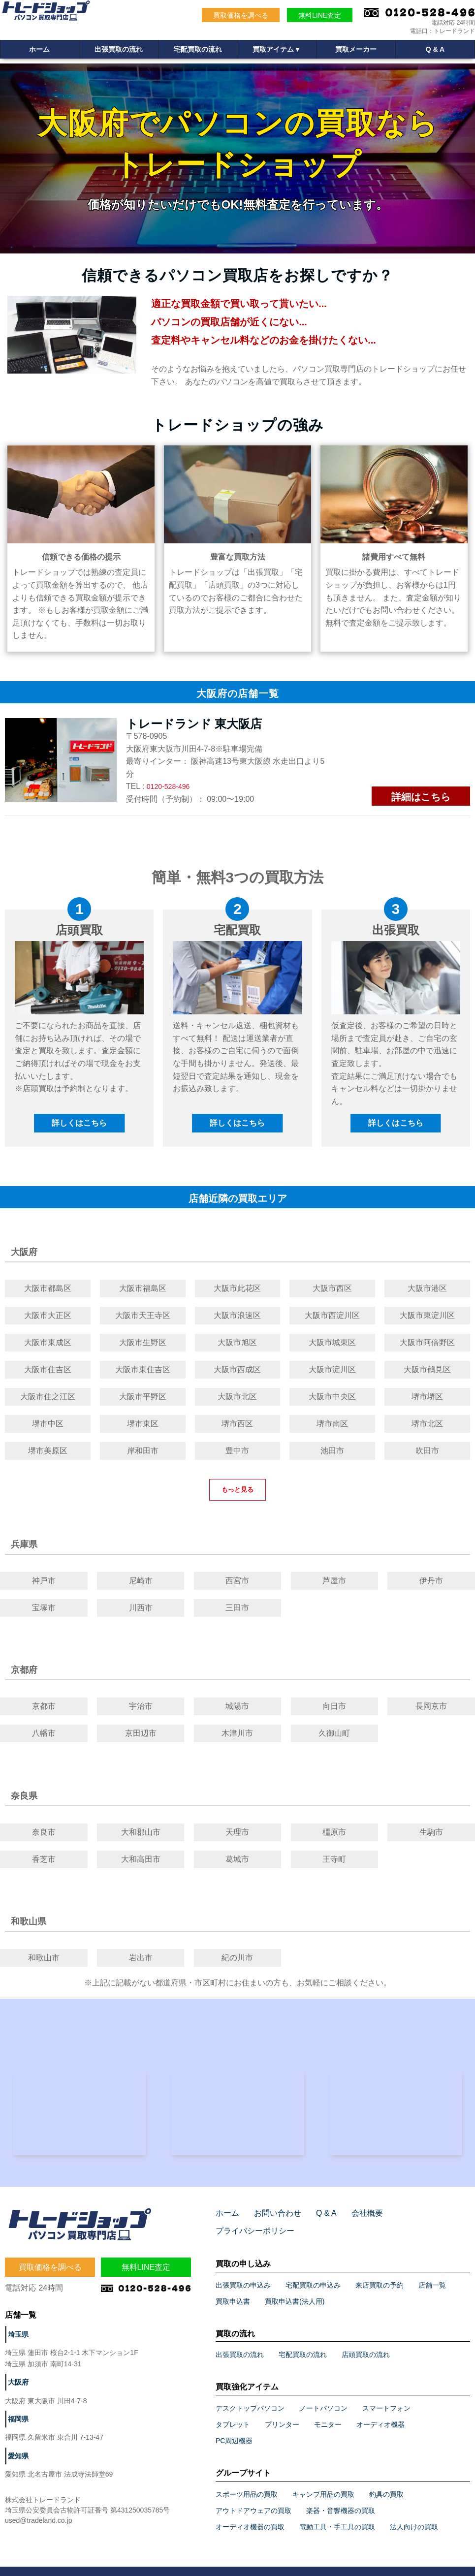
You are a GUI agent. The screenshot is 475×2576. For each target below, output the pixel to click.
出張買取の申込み (243, 2272)
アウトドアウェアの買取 (253, 2498)
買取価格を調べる (240, 15)
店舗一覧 (432, 2272)
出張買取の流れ (119, 51)
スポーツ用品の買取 (247, 2481)
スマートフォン (386, 2395)
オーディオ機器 (380, 2412)
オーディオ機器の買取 (250, 2514)
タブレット (233, 2412)
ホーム (39, 51)
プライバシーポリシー (416, 2218)
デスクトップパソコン (250, 2395)
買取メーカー (356, 51)
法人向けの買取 (414, 2514)
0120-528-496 (171, 786)
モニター (328, 2412)
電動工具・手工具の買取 (337, 2514)
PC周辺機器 (234, 2428)
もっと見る (237, 1489)
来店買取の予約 (379, 2272)
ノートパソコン (323, 2395)
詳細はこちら (420, 796)
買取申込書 (233, 2289)
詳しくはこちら (79, 1123)
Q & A (435, 51)
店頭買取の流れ (366, 2342)
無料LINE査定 (319, 15)
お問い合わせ (271, 2218)
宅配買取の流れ (198, 51)
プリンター (282, 2412)
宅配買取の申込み (313, 2272)
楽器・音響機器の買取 (340, 2498)
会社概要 (354, 2218)
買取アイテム (277, 51)
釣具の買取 (386, 2481)
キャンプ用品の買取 (323, 2481)
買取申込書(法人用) (294, 2289)
